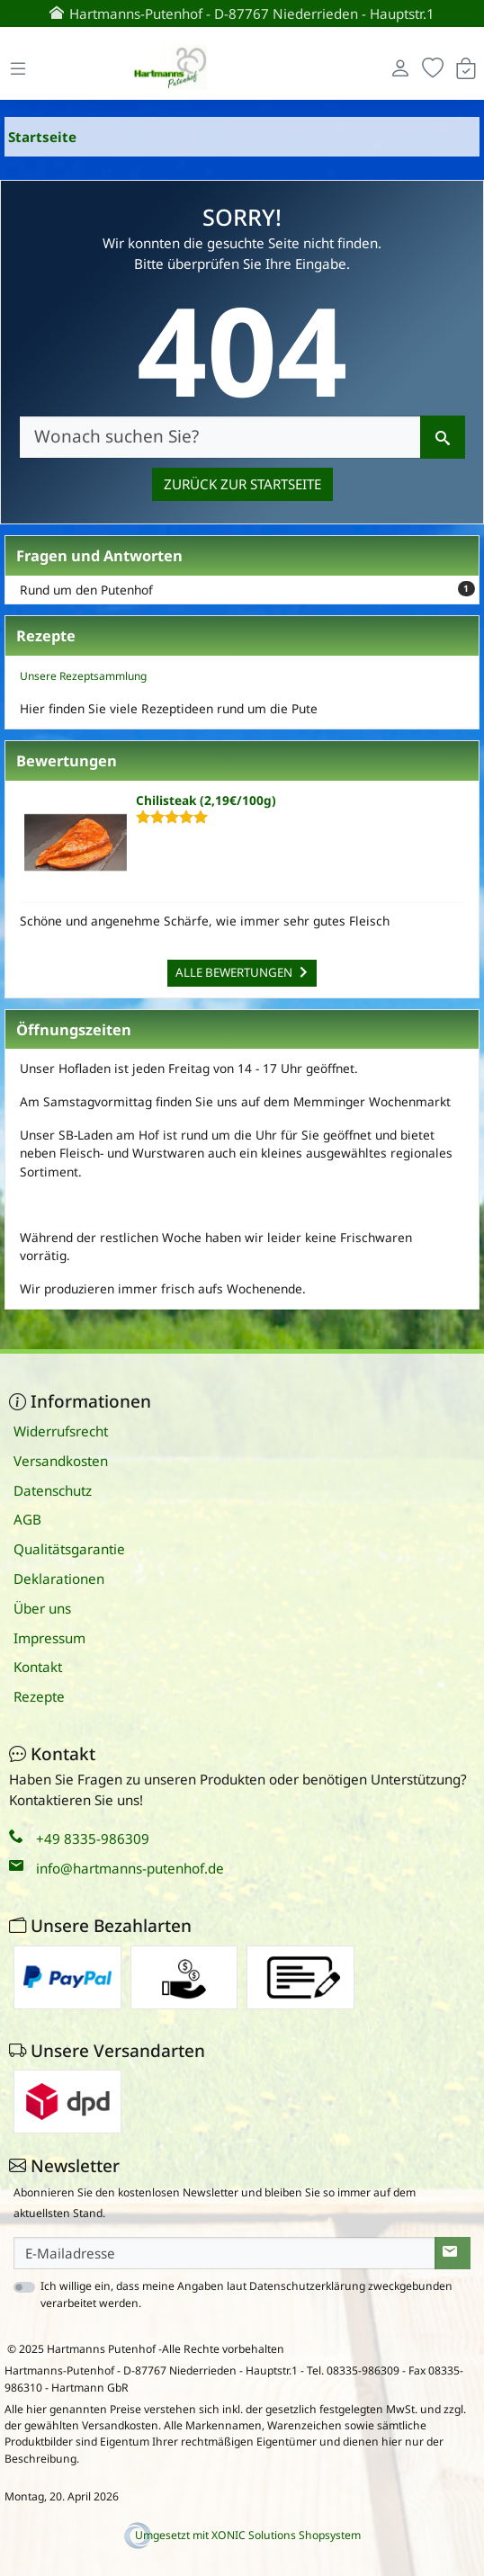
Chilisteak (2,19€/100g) (206, 800)
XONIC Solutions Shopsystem (286, 2535)
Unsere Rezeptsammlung (83, 676)
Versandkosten (60, 1461)
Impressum (49, 1638)
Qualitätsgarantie (69, 1549)
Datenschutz (52, 1490)
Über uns (42, 1608)
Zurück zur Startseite (242, 484)
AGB (27, 1519)
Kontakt (37, 1667)
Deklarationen (58, 1579)
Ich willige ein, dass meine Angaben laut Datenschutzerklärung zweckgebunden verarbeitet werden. (246, 2294)
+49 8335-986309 (92, 1838)
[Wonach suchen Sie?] (220, 437)
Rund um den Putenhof (247, 589)
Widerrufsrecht (60, 1431)
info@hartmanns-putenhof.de (130, 1868)
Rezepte (39, 1696)
